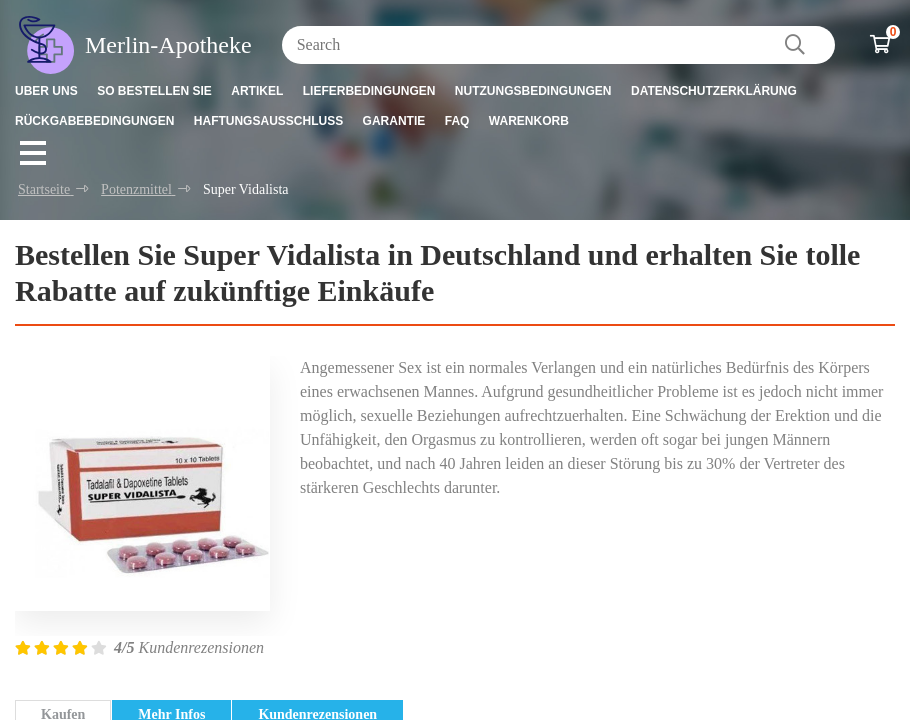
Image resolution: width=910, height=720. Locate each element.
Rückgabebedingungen (94, 121)
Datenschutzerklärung (714, 91)
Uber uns (46, 91)
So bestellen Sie (154, 91)
